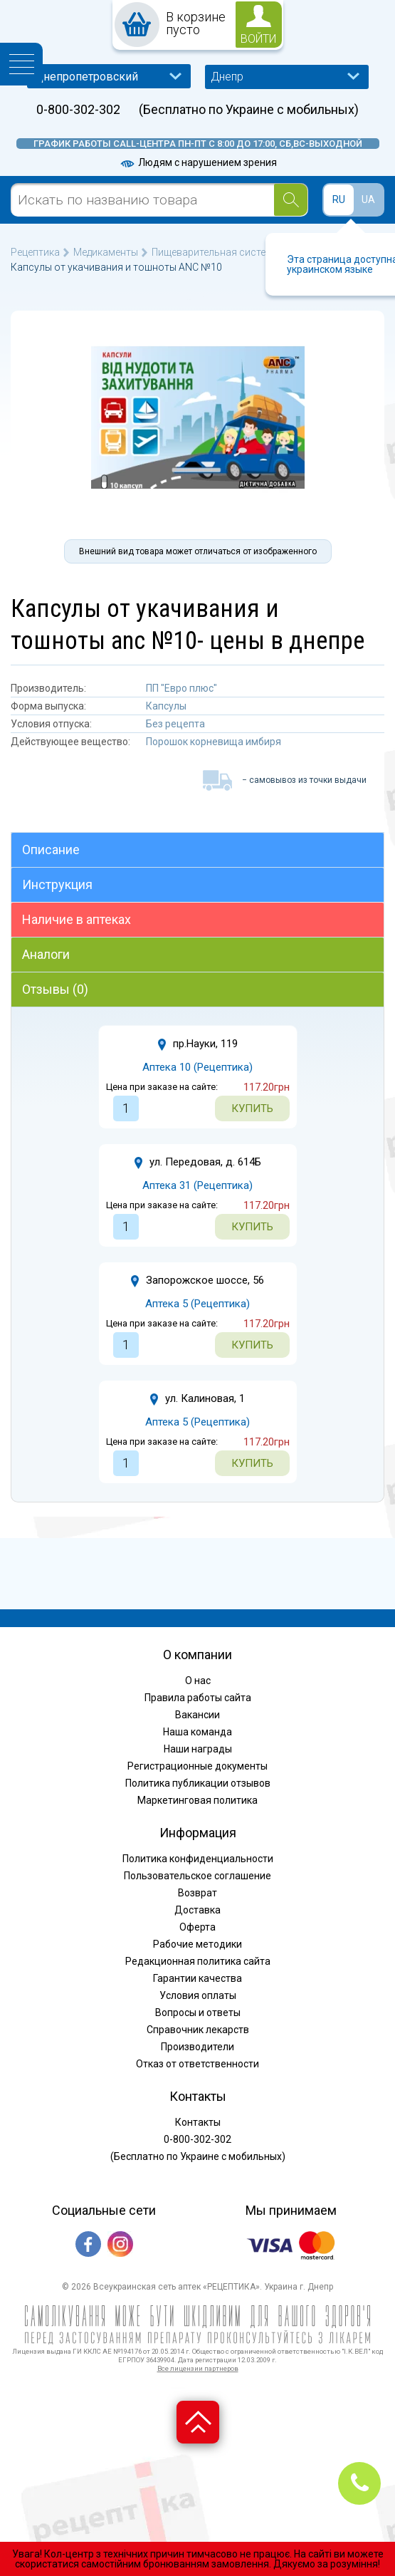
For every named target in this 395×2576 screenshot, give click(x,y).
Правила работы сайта (197, 1697)
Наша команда (197, 1732)
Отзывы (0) (55, 989)
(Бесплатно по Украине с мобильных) (249, 109)
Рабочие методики (197, 1944)
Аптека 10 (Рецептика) (197, 1067)
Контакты (198, 2122)
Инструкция (57, 884)
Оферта (197, 1927)
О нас (198, 1680)
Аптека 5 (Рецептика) (197, 1303)
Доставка (197, 1910)
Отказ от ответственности (197, 2063)
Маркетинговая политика (197, 1800)
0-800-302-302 (78, 109)
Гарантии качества (197, 1978)
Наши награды (198, 1749)
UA (368, 199)
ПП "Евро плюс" (181, 688)
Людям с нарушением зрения (198, 162)
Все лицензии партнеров (197, 2368)
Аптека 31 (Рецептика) (197, 1185)
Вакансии (197, 1714)
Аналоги (46, 954)
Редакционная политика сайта (197, 1961)
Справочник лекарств (198, 2029)
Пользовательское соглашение (197, 1875)
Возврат (197, 1893)
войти (258, 39)
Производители (197, 2046)
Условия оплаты (197, 1995)
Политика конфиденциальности (197, 1858)
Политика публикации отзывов (197, 1783)
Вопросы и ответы (198, 2012)
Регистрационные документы (197, 1766)
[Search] (290, 200)
